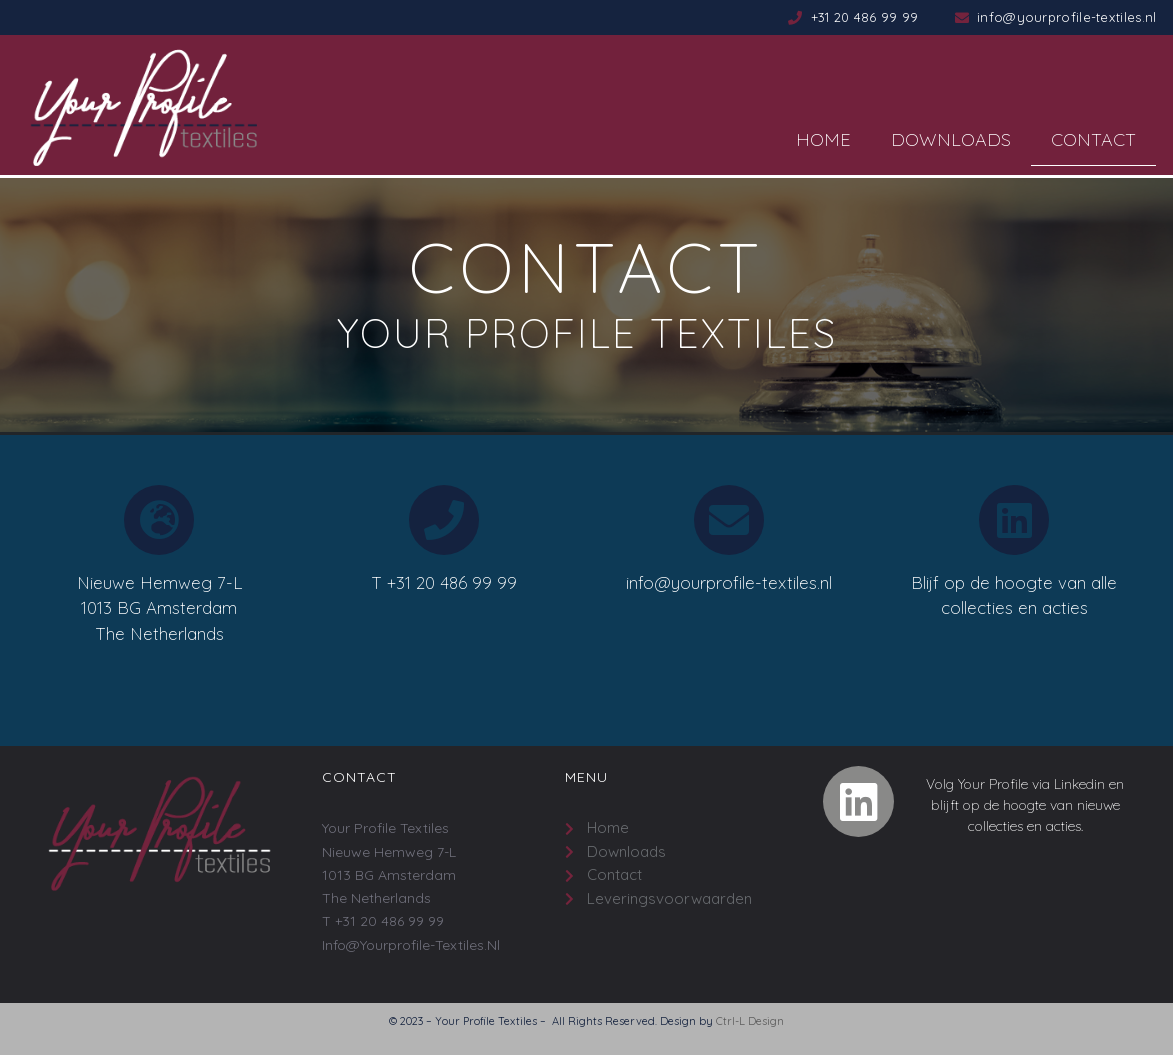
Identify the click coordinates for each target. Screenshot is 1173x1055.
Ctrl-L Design (750, 1021)
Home (823, 139)
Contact (1093, 139)
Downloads (951, 139)
